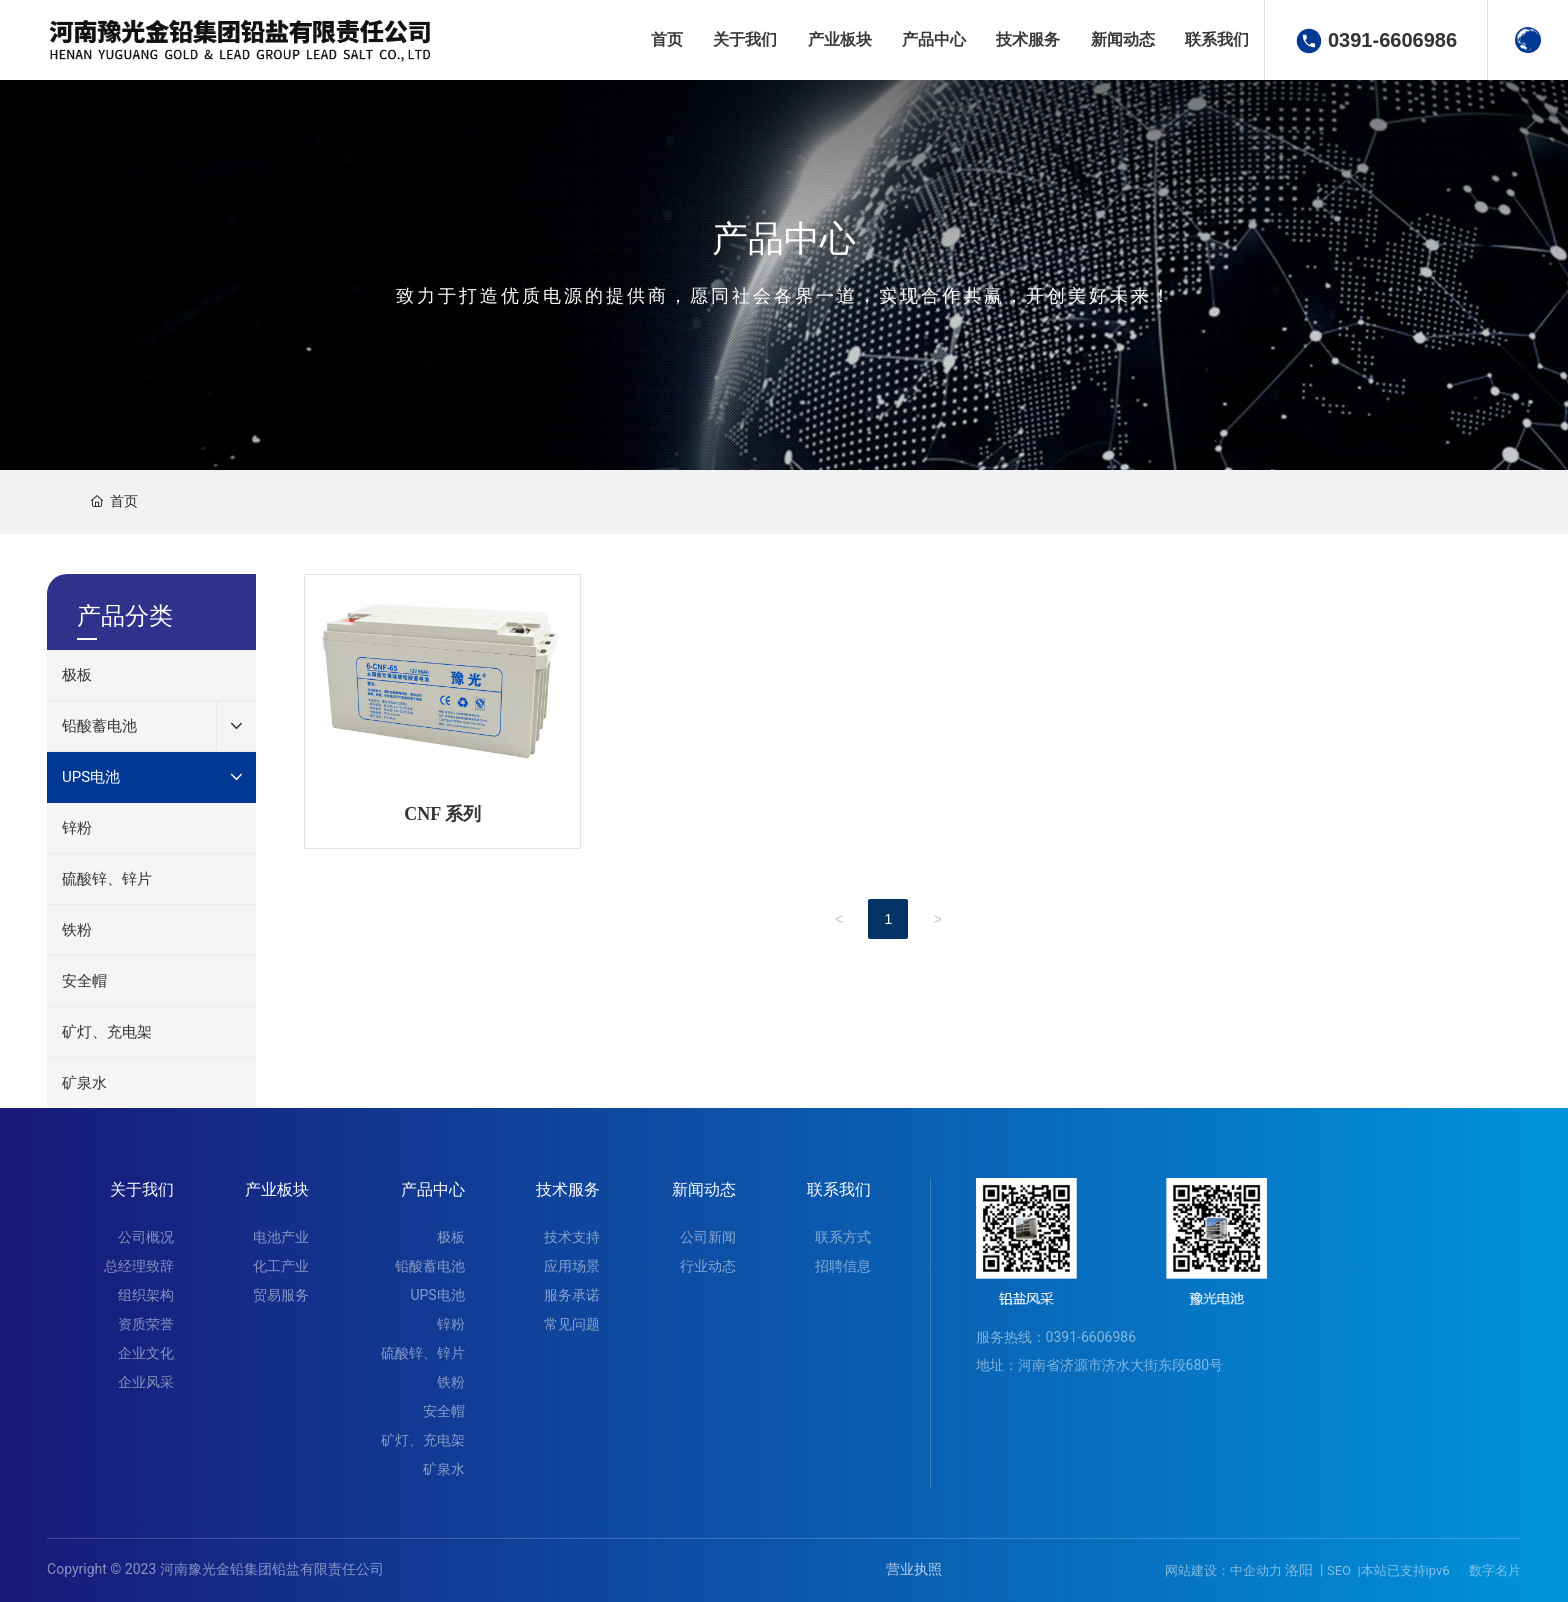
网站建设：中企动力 (1223, 1570)
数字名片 (1495, 1570)
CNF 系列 (442, 814)
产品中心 (784, 240)
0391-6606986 (1392, 40)
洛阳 (1299, 1570)
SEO (1339, 1570)
